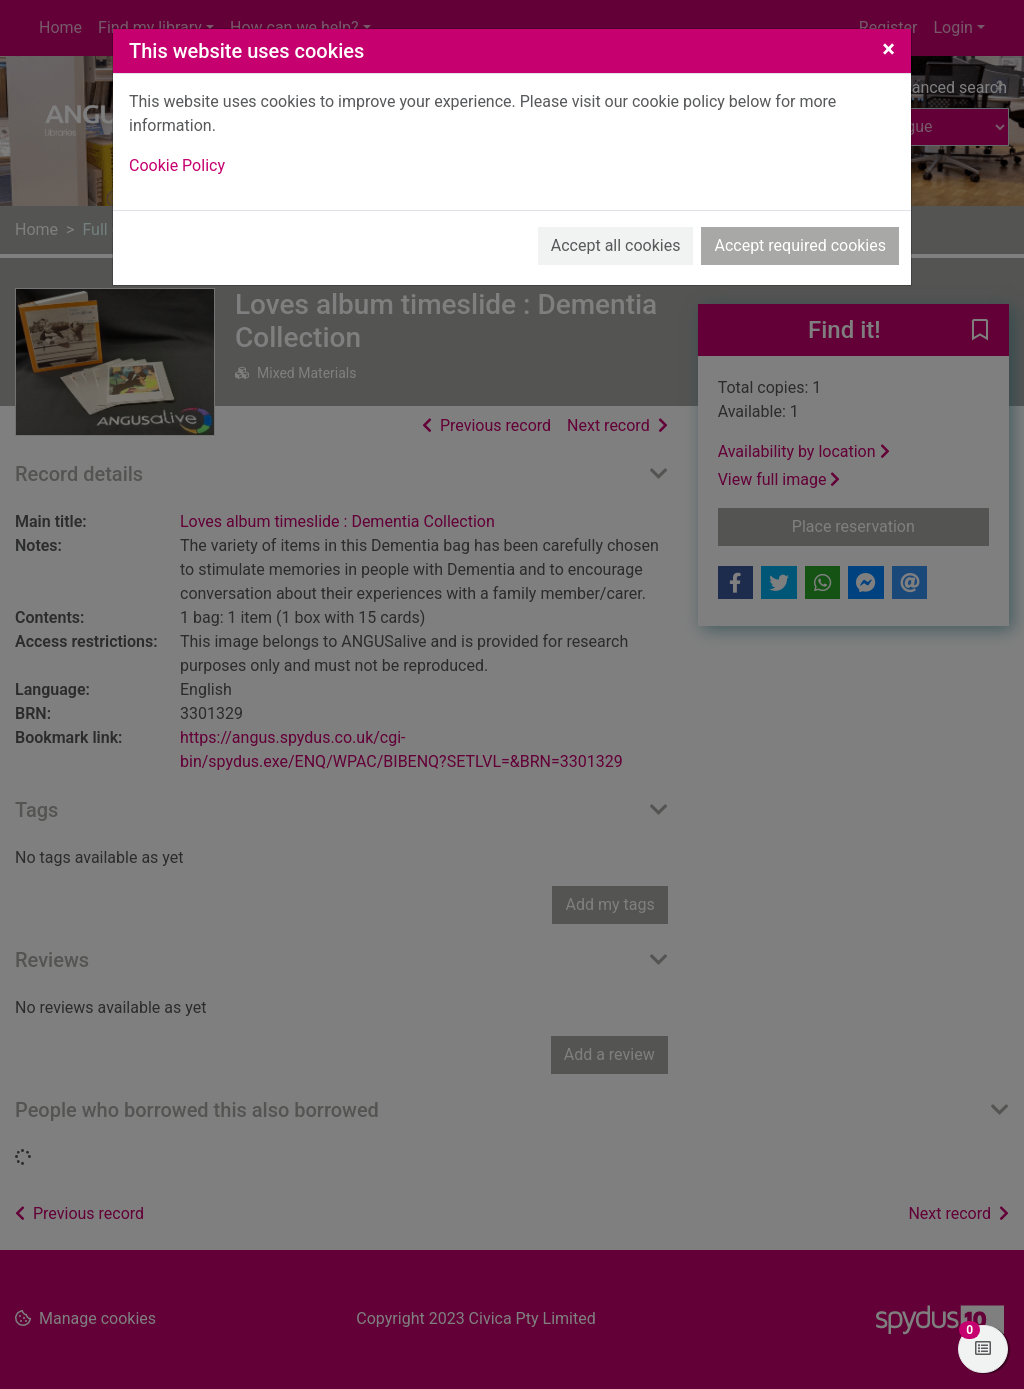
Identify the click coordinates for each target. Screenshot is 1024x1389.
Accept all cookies (616, 245)
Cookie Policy (177, 165)
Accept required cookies (800, 245)
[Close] (888, 49)
